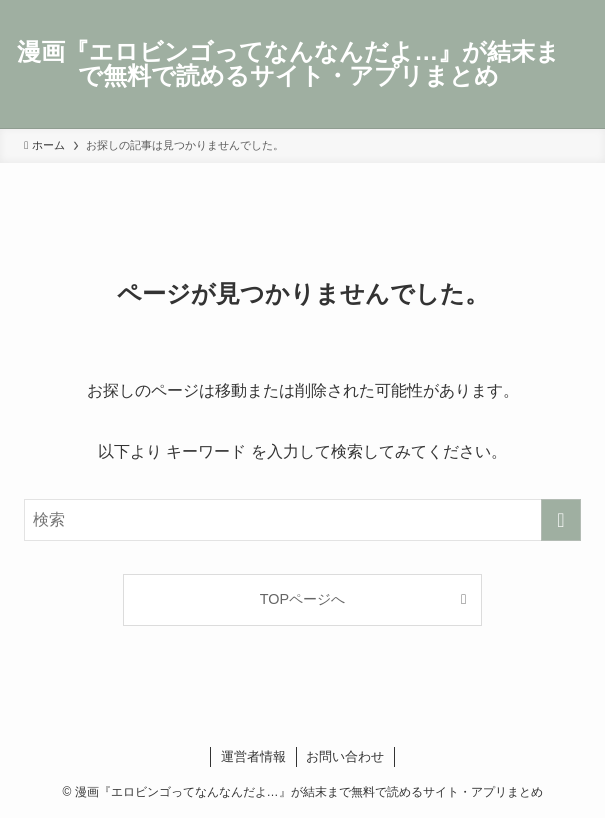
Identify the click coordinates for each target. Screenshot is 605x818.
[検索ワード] (302, 520)
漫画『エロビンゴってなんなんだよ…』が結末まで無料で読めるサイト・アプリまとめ (288, 64)
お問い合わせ (345, 756)
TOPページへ (302, 599)
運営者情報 (253, 756)
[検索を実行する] (561, 520)
